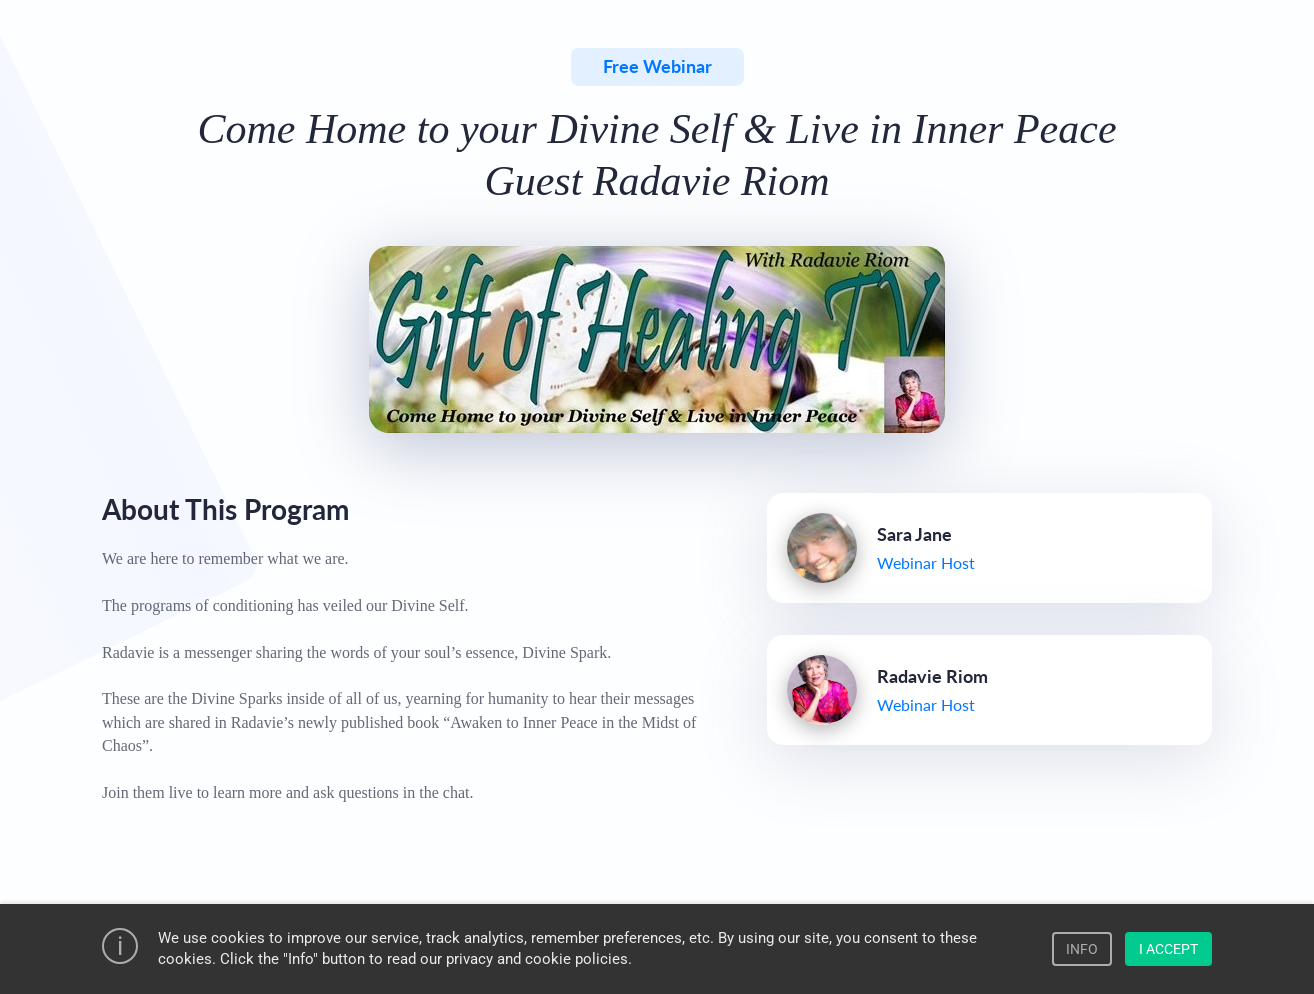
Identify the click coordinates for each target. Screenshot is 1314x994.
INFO (1082, 949)
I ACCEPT (1168, 949)
